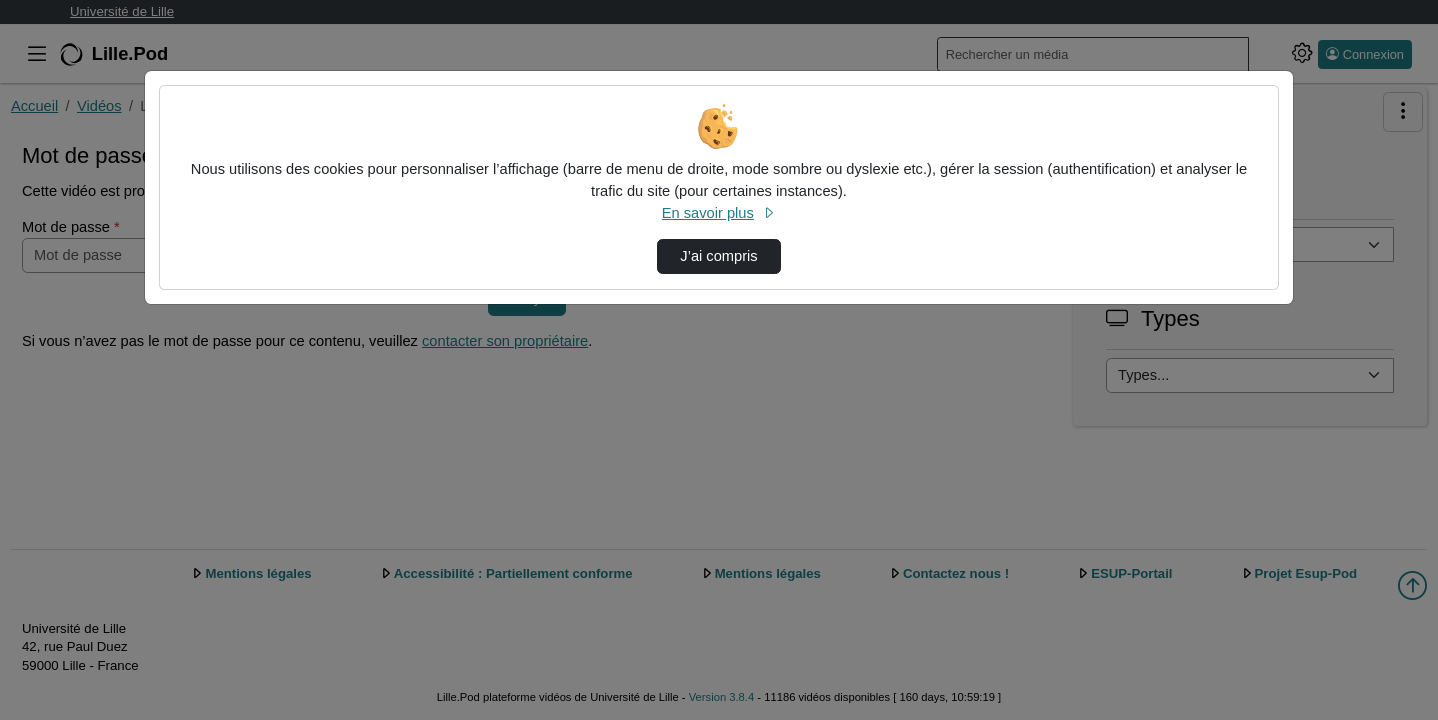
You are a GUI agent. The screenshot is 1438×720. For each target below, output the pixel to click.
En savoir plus (719, 213)
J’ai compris (718, 256)
